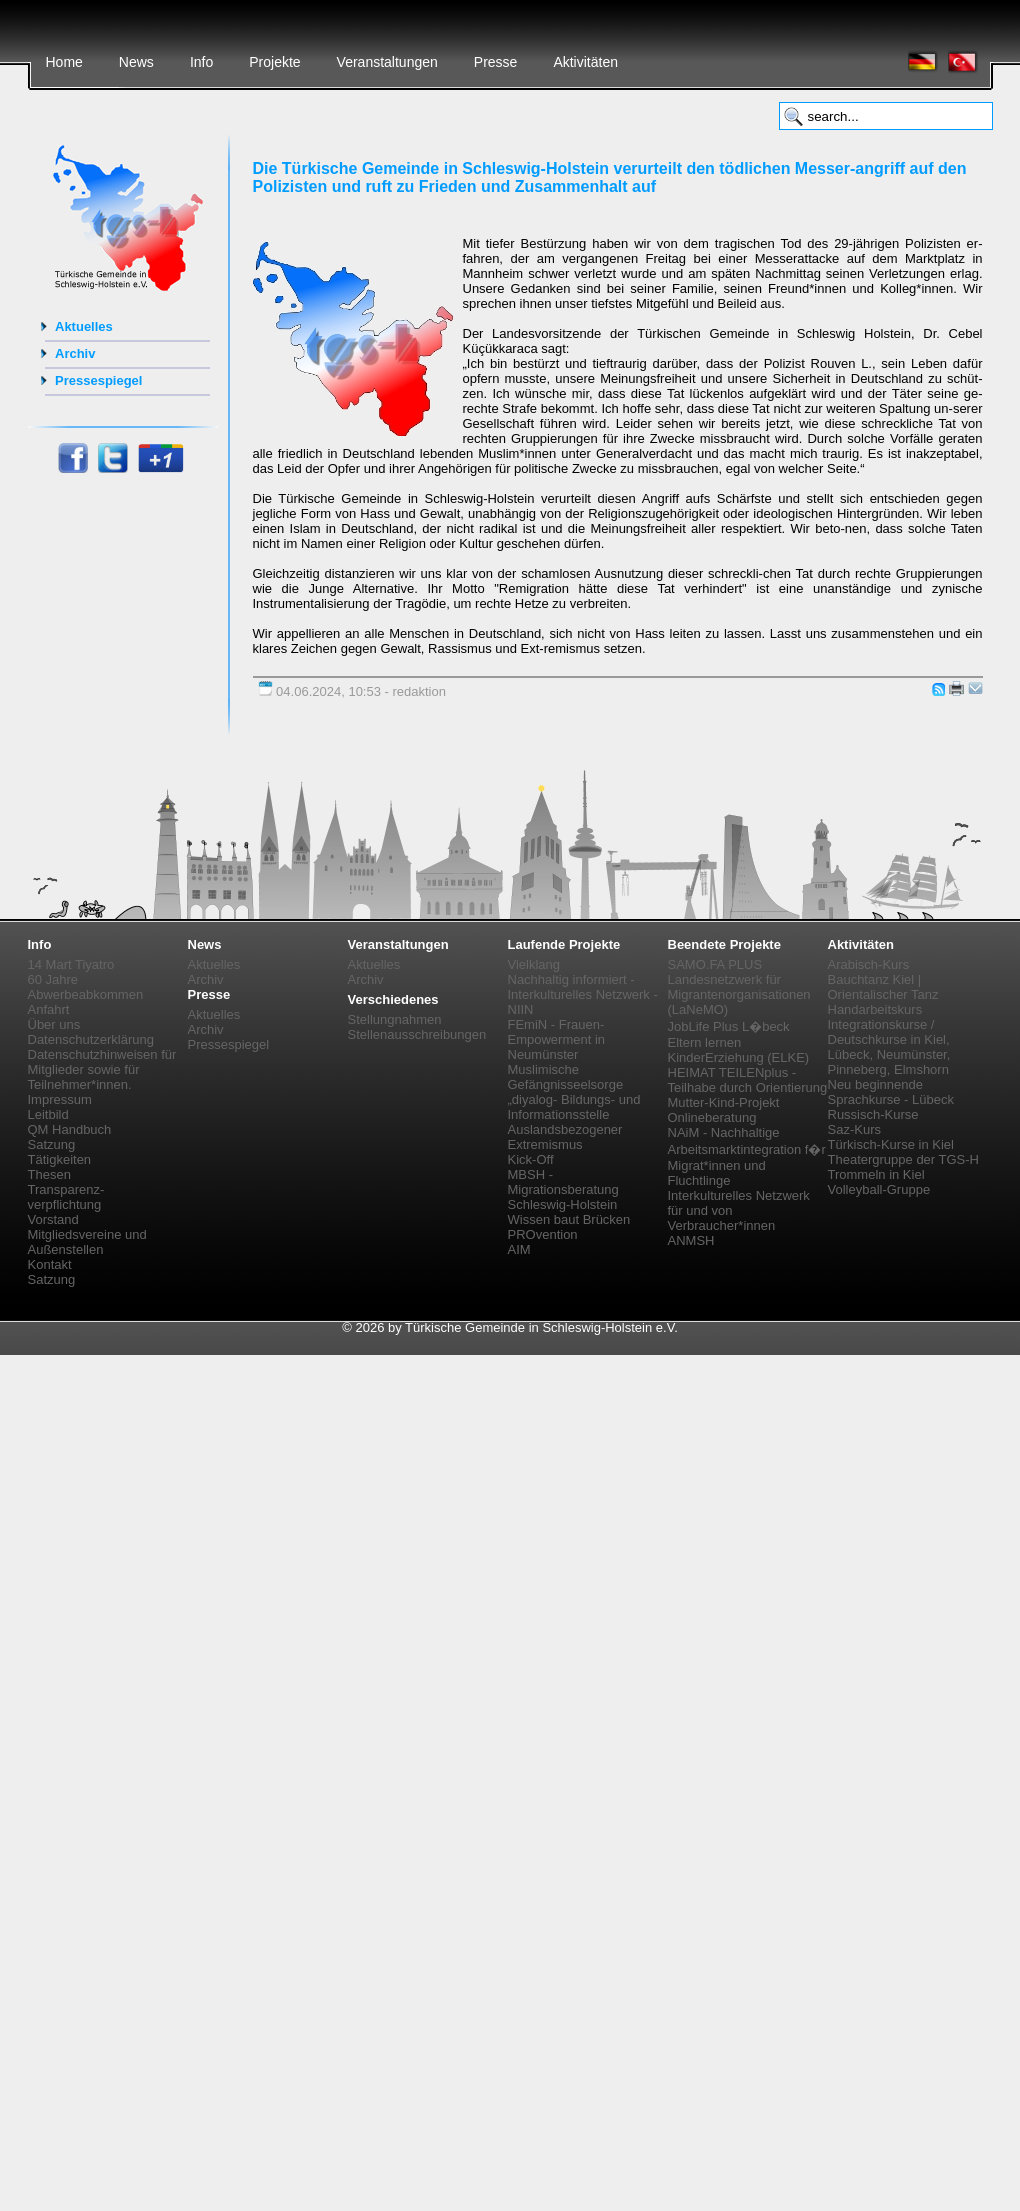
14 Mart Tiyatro (71, 964)
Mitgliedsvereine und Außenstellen (87, 1242)
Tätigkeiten (60, 1159)
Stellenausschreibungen (417, 1034)
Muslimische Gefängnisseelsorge (566, 1077)
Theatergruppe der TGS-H (904, 1159)
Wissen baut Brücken (569, 1219)
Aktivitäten (585, 62)
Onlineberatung (712, 1117)
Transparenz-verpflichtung (66, 1197)
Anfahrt (49, 1009)
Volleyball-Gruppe (879, 1189)
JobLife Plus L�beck (729, 1026)
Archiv (75, 353)
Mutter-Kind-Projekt (724, 1102)
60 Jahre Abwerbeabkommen (86, 987)
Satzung (52, 1144)
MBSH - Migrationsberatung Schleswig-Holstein (563, 1189)
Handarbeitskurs (875, 1009)
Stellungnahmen (395, 1019)
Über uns (54, 1024)
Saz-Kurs (854, 1129)
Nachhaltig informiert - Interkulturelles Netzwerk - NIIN (583, 994)
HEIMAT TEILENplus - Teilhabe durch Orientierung (748, 1080)
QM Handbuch (70, 1129)
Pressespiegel (98, 380)
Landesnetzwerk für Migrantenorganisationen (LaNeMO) (739, 994)
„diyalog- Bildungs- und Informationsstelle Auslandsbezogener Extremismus (574, 1122)
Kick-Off (531, 1159)
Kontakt (50, 1264)
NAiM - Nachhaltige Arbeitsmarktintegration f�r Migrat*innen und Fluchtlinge (747, 1156)
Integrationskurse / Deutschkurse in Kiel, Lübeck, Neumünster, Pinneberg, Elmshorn (889, 1047)
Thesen (49, 1174)
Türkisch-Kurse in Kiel (891, 1144)
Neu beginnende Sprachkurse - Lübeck (891, 1092)
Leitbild (48, 1114)
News (136, 62)
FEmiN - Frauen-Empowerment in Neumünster (557, 1039)
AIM (519, 1249)
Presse (496, 62)
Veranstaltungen (387, 62)
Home (64, 62)
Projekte (274, 62)
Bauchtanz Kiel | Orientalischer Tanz (883, 987)
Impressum (60, 1099)
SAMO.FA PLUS (715, 964)
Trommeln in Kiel (876, 1174)
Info (201, 62)
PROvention (543, 1234)
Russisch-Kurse (873, 1114)
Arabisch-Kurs (869, 964)
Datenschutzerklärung (91, 1039)
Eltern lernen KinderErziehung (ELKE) (739, 1050)
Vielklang (534, 964)
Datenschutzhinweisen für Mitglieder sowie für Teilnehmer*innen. (102, 1069)
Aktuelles (84, 326)
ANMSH (691, 1240)
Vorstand (53, 1219)
